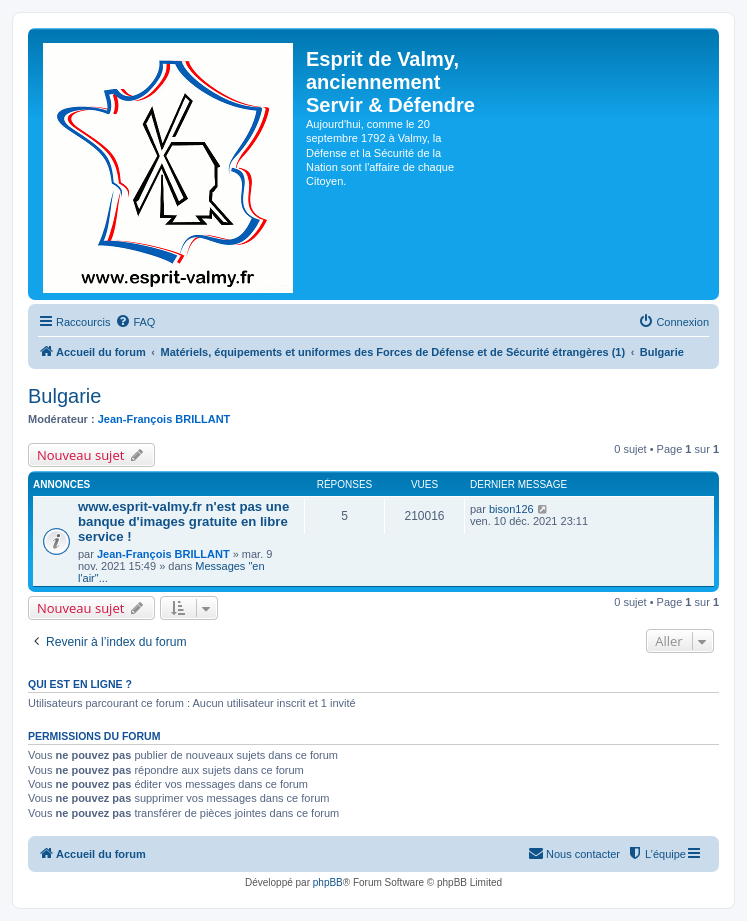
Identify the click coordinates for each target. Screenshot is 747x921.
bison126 (511, 509)
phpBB (328, 882)
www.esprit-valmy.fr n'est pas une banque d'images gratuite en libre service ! (183, 521)
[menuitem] (135, 322)
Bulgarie (64, 396)
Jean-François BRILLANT (164, 419)
